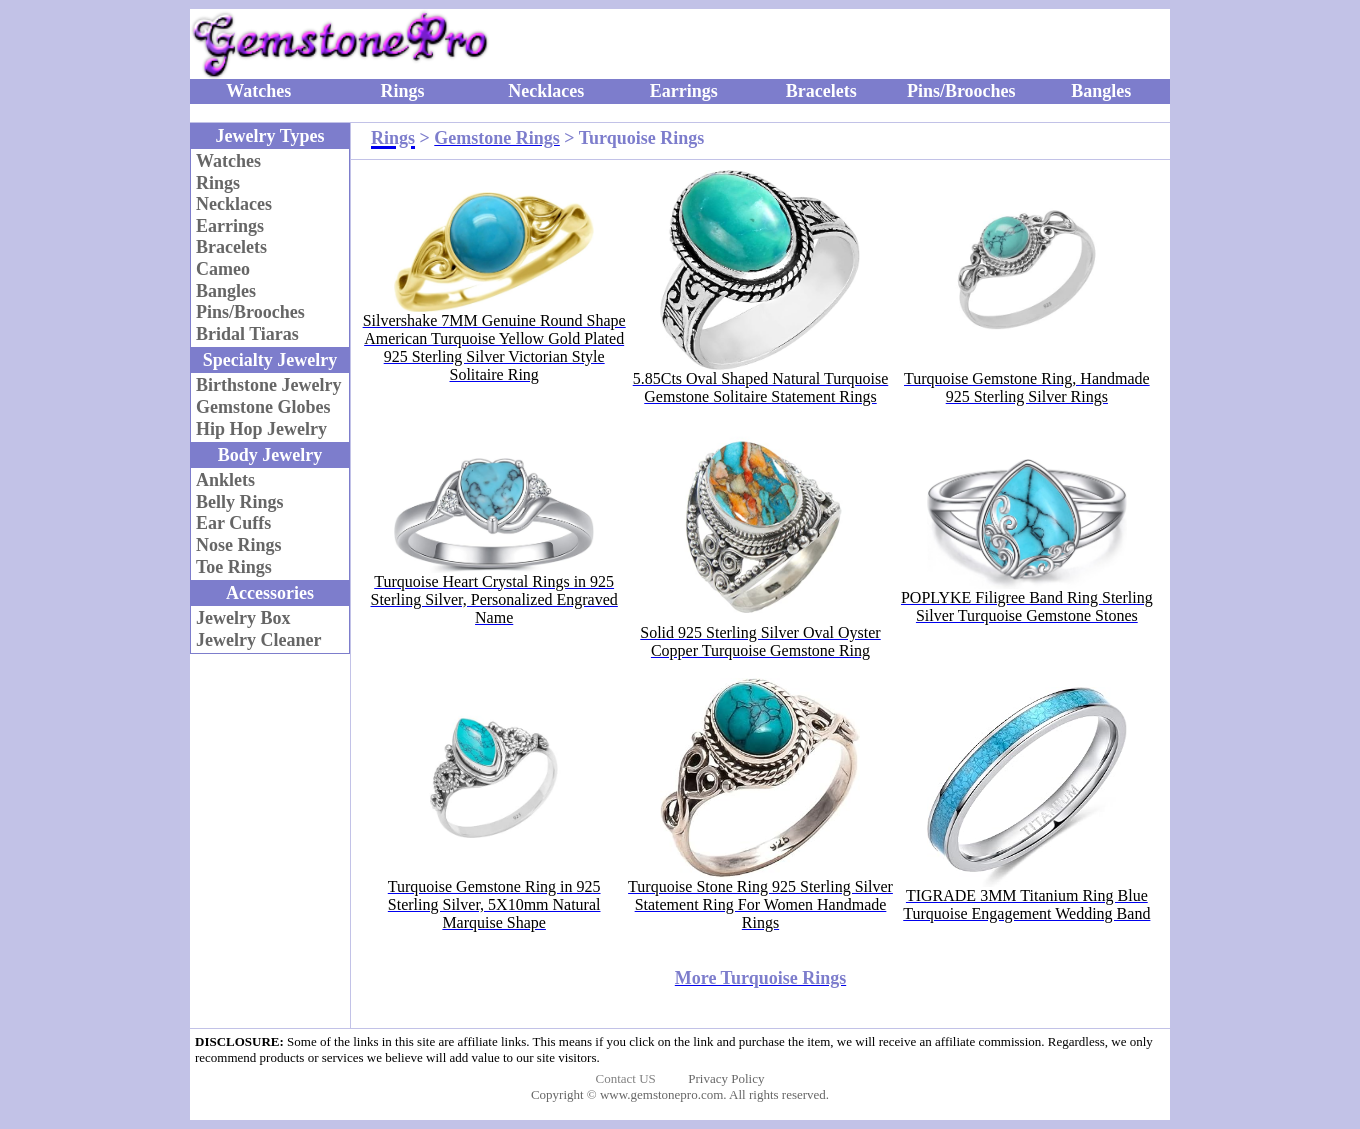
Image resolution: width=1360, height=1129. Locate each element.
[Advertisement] (925, 44)
